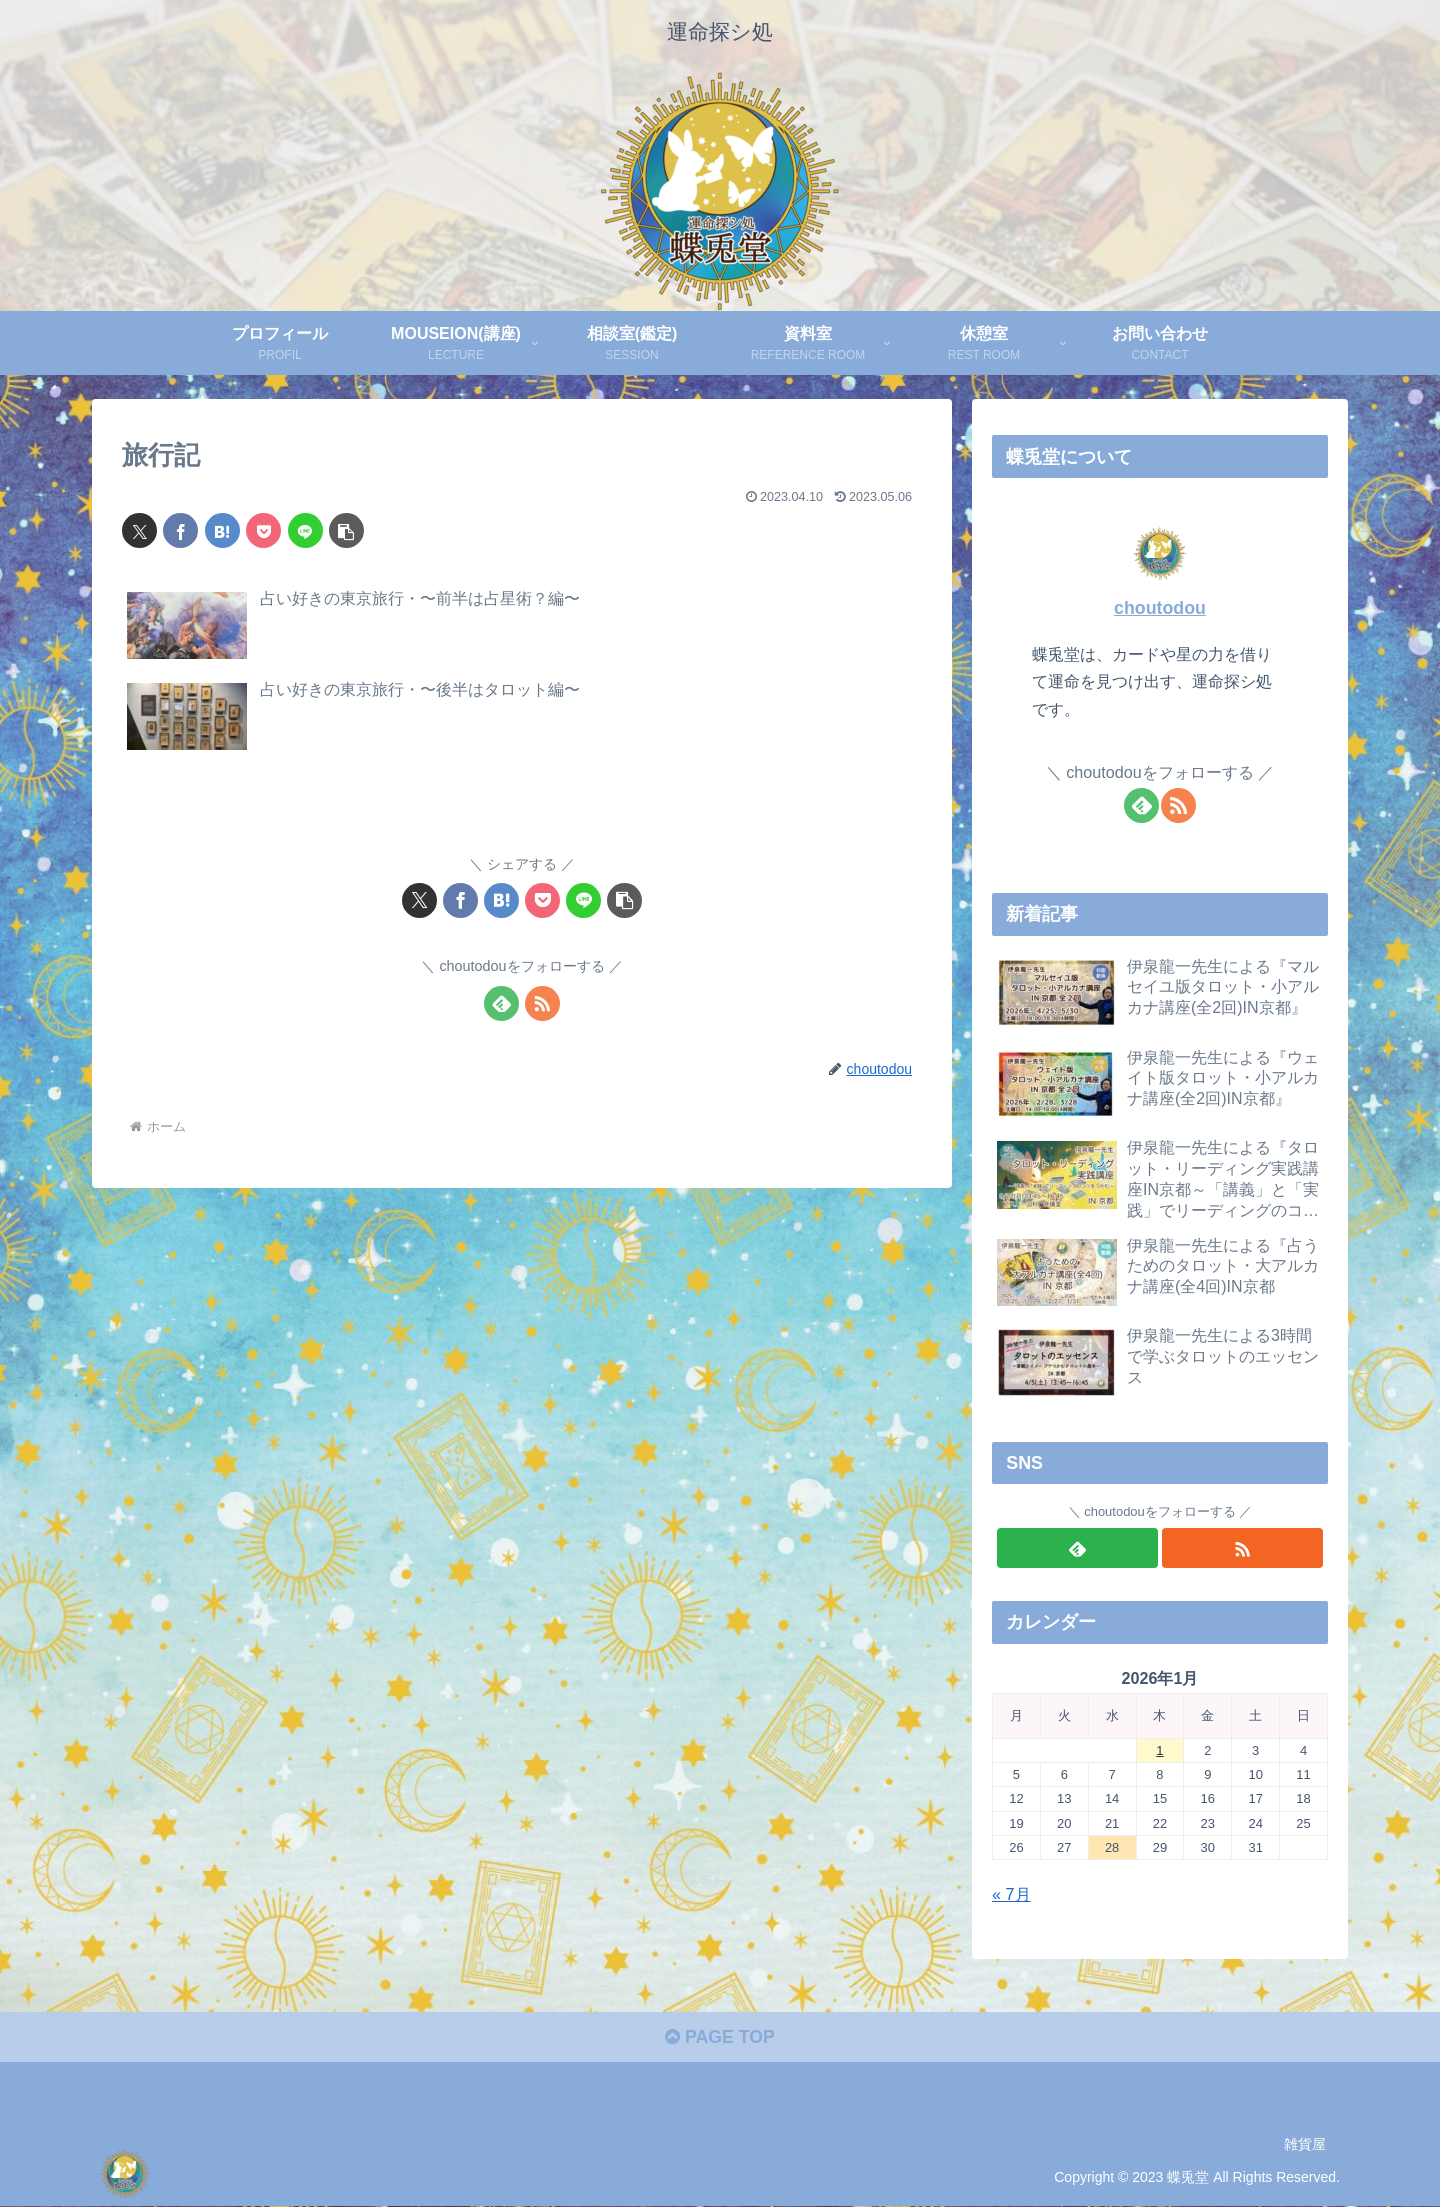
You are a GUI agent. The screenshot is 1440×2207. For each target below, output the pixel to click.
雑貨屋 (1305, 2145)
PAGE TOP (719, 2039)
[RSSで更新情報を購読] (542, 1003)
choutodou (1160, 608)
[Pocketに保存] (263, 530)
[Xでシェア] (139, 530)
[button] (346, 530)
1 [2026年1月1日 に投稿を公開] (1159, 1750)
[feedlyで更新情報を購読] (501, 1003)
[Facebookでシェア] (180, 530)
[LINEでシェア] (305, 530)
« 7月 (1011, 1894)
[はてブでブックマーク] (222, 530)
